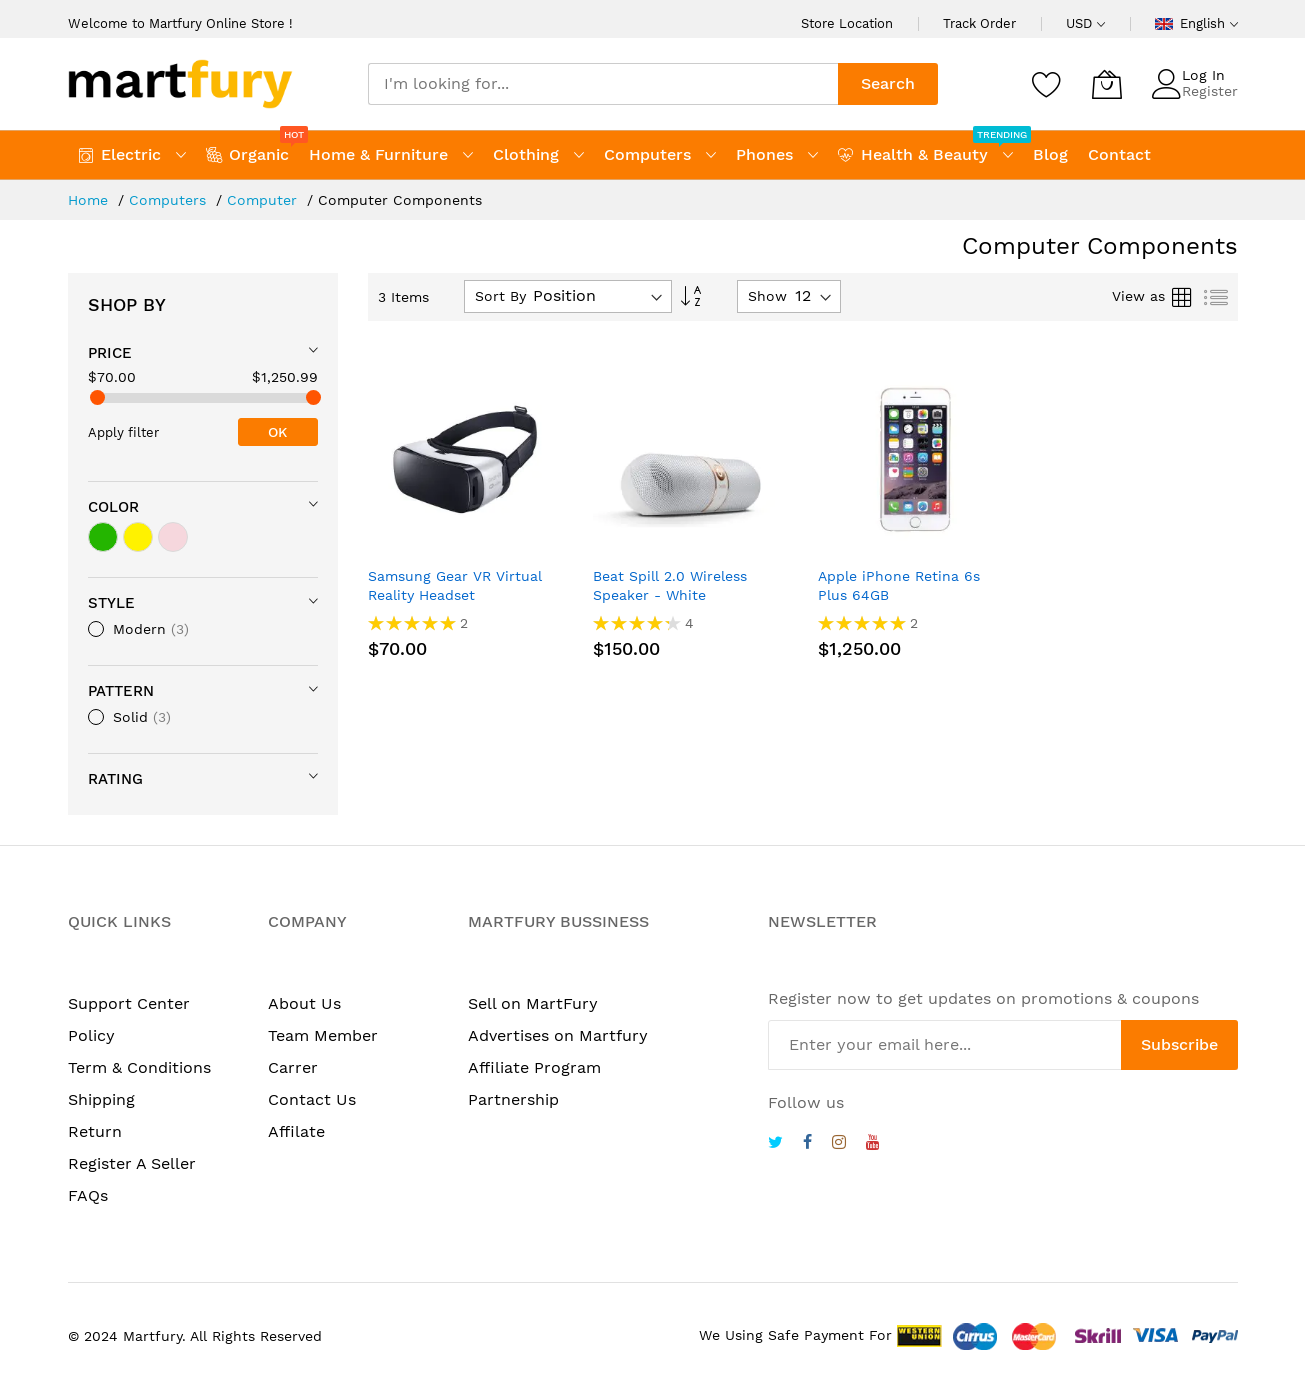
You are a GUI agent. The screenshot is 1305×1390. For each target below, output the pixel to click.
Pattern (121, 691)
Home (90, 200)
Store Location (847, 23)
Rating (115, 779)
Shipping (101, 1099)
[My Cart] (1107, 84)
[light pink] (173, 537)
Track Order (979, 23)
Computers (170, 200)
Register (1210, 91)
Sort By (500, 296)
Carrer (293, 1067)
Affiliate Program (534, 1067)
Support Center (129, 1003)
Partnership (513, 1099)
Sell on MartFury (533, 1003)
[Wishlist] (1047, 84)
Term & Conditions (139, 1067)
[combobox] (603, 84)
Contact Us (312, 1099)
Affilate (296, 1131)
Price (110, 353)
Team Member (323, 1035)
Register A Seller (132, 1163)
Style (111, 603)
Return (95, 1131)
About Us (304, 1003)
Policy (91, 1035)
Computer (264, 200)
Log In (1203, 75)
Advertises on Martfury (558, 1035)
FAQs (88, 1195)
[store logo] (180, 84)
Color (113, 507)
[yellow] (138, 537)
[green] (103, 537)
